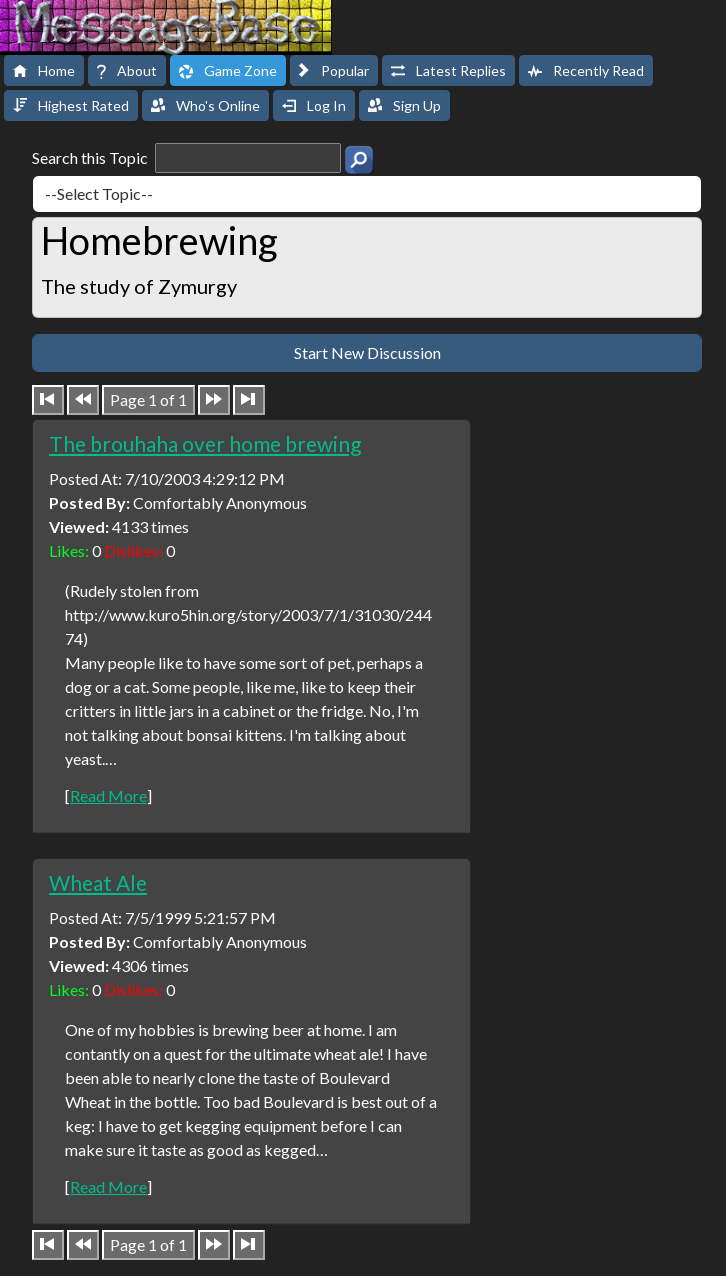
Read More (108, 795)
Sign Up (404, 105)
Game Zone (228, 70)
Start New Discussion (367, 352)
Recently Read (586, 70)
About (127, 70)
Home (44, 70)
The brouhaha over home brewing (205, 443)
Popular (334, 70)
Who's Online (205, 105)
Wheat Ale (98, 882)
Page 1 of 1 (148, 399)
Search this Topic (186, 158)
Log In (314, 105)
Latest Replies (448, 70)
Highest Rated (71, 105)
